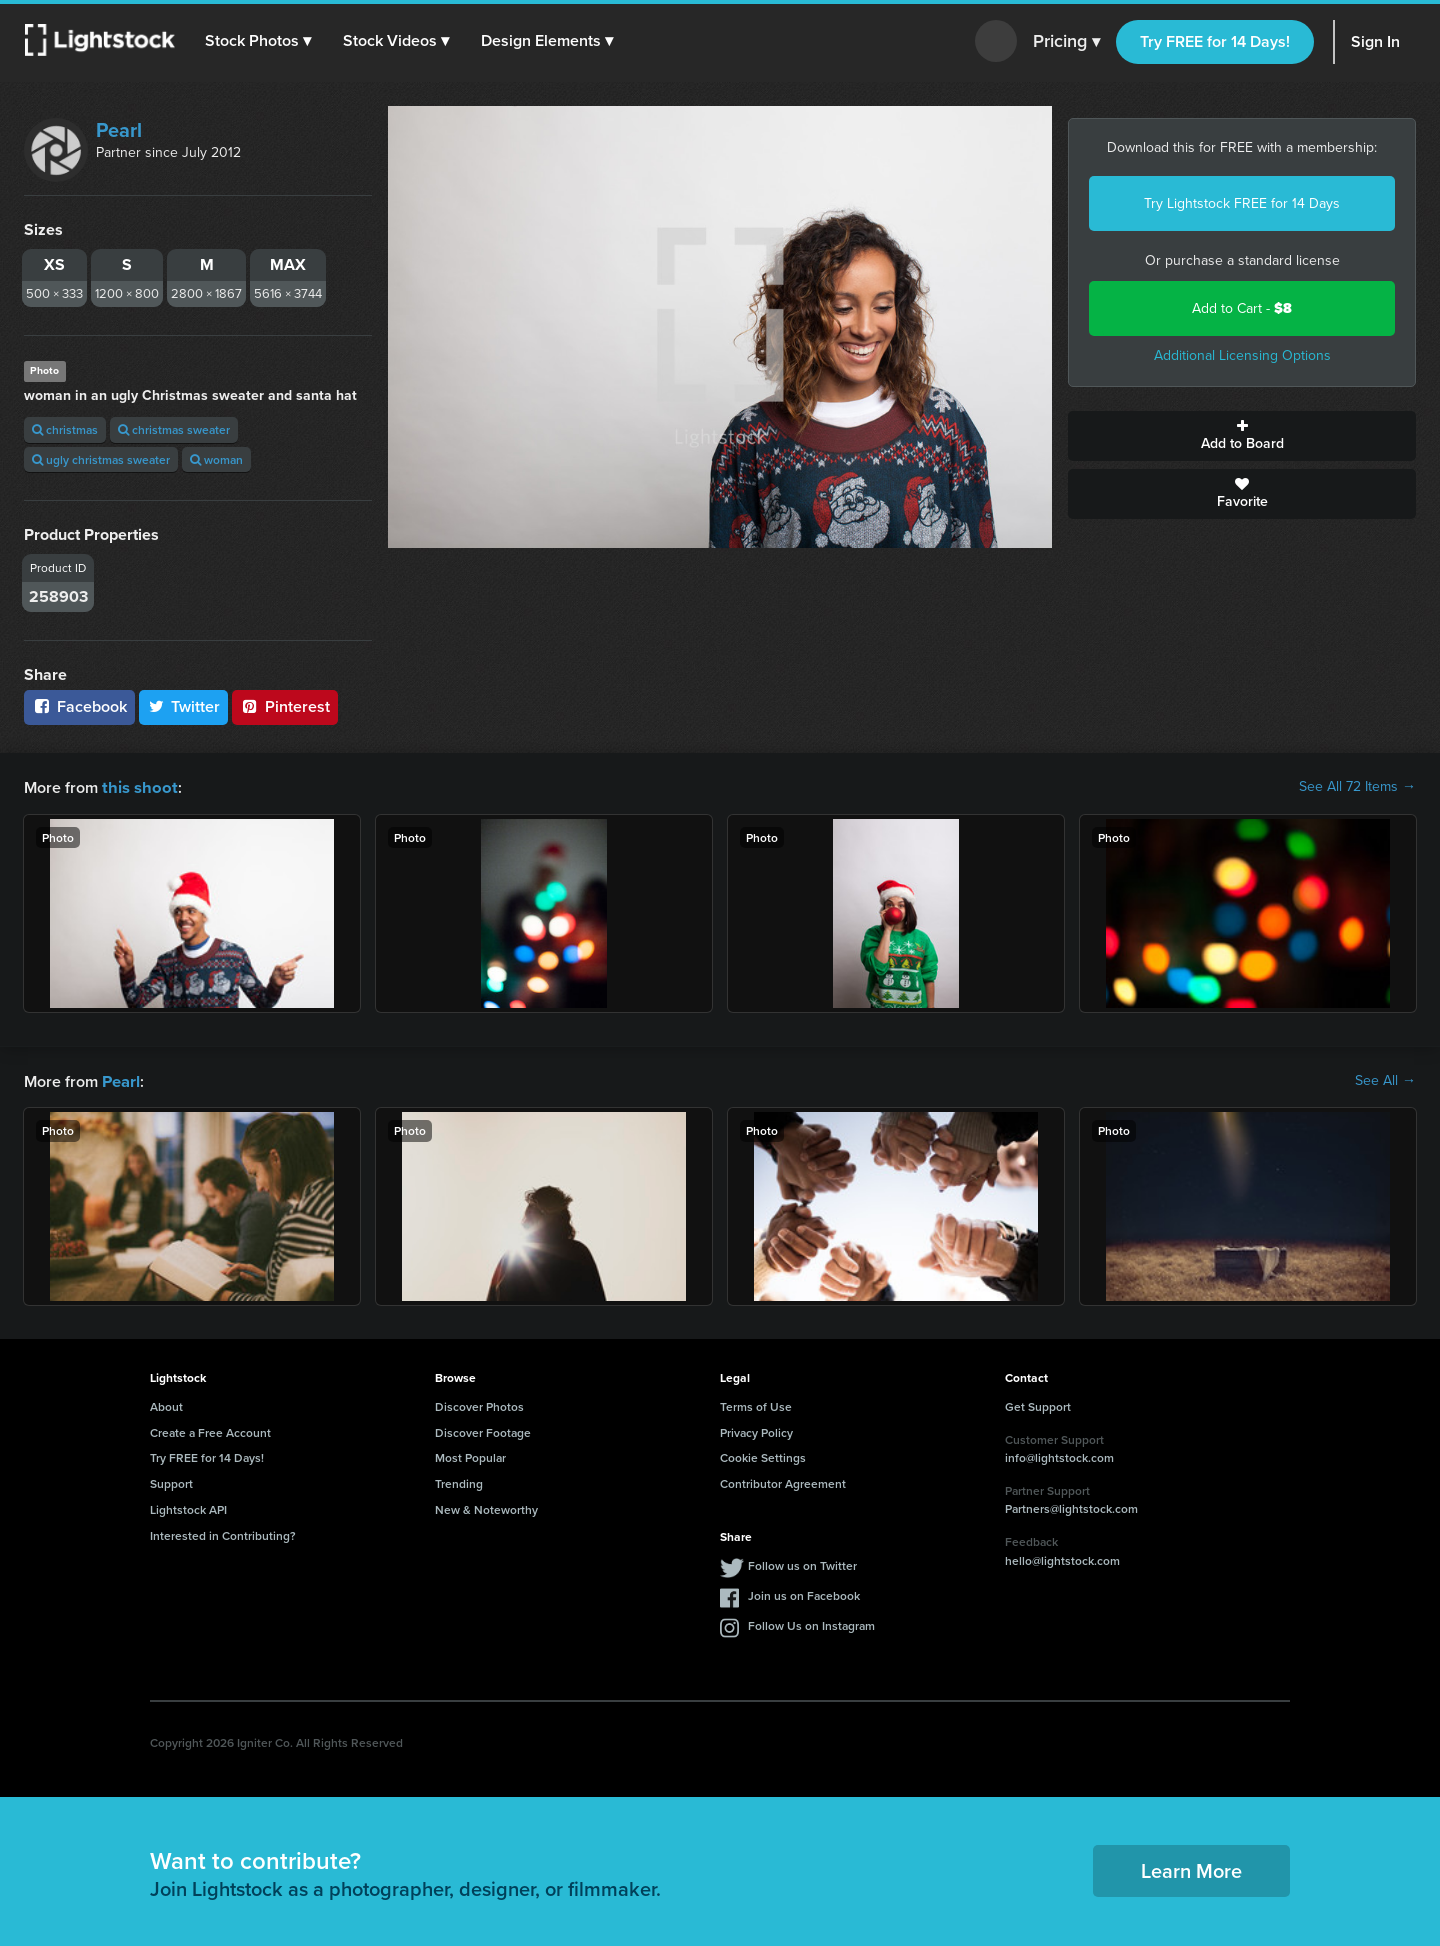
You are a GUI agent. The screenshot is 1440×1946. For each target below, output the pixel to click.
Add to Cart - (1242, 308)
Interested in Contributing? (223, 1533)
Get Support (1038, 1404)
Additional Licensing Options (1242, 355)
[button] (259, 41)
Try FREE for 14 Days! (1215, 41)
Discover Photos (479, 1404)
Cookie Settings (763, 1455)
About (166, 1404)
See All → (1385, 1080)
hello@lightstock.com (1062, 1558)
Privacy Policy (756, 1430)
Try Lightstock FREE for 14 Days (1242, 203)
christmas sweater (174, 429)
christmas (65, 429)
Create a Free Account (210, 1430)
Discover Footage (483, 1430)
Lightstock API (188, 1507)
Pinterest (285, 706)
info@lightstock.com (1059, 1455)
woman (216, 459)
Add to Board (1242, 436)
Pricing (1066, 42)
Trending (459, 1481)
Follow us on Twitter (802, 1563)
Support (171, 1481)
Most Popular (470, 1455)
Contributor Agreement (783, 1481)
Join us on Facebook (804, 1593)
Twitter (184, 706)
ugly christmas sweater (101, 459)
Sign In (1375, 41)
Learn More (1191, 1868)
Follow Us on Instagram (811, 1623)
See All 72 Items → (1357, 787)
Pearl (119, 130)
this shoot (137, 786)
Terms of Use (756, 1404)
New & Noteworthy (486, 1507)
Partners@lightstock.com (1071, 1506)
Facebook (79, 706)
